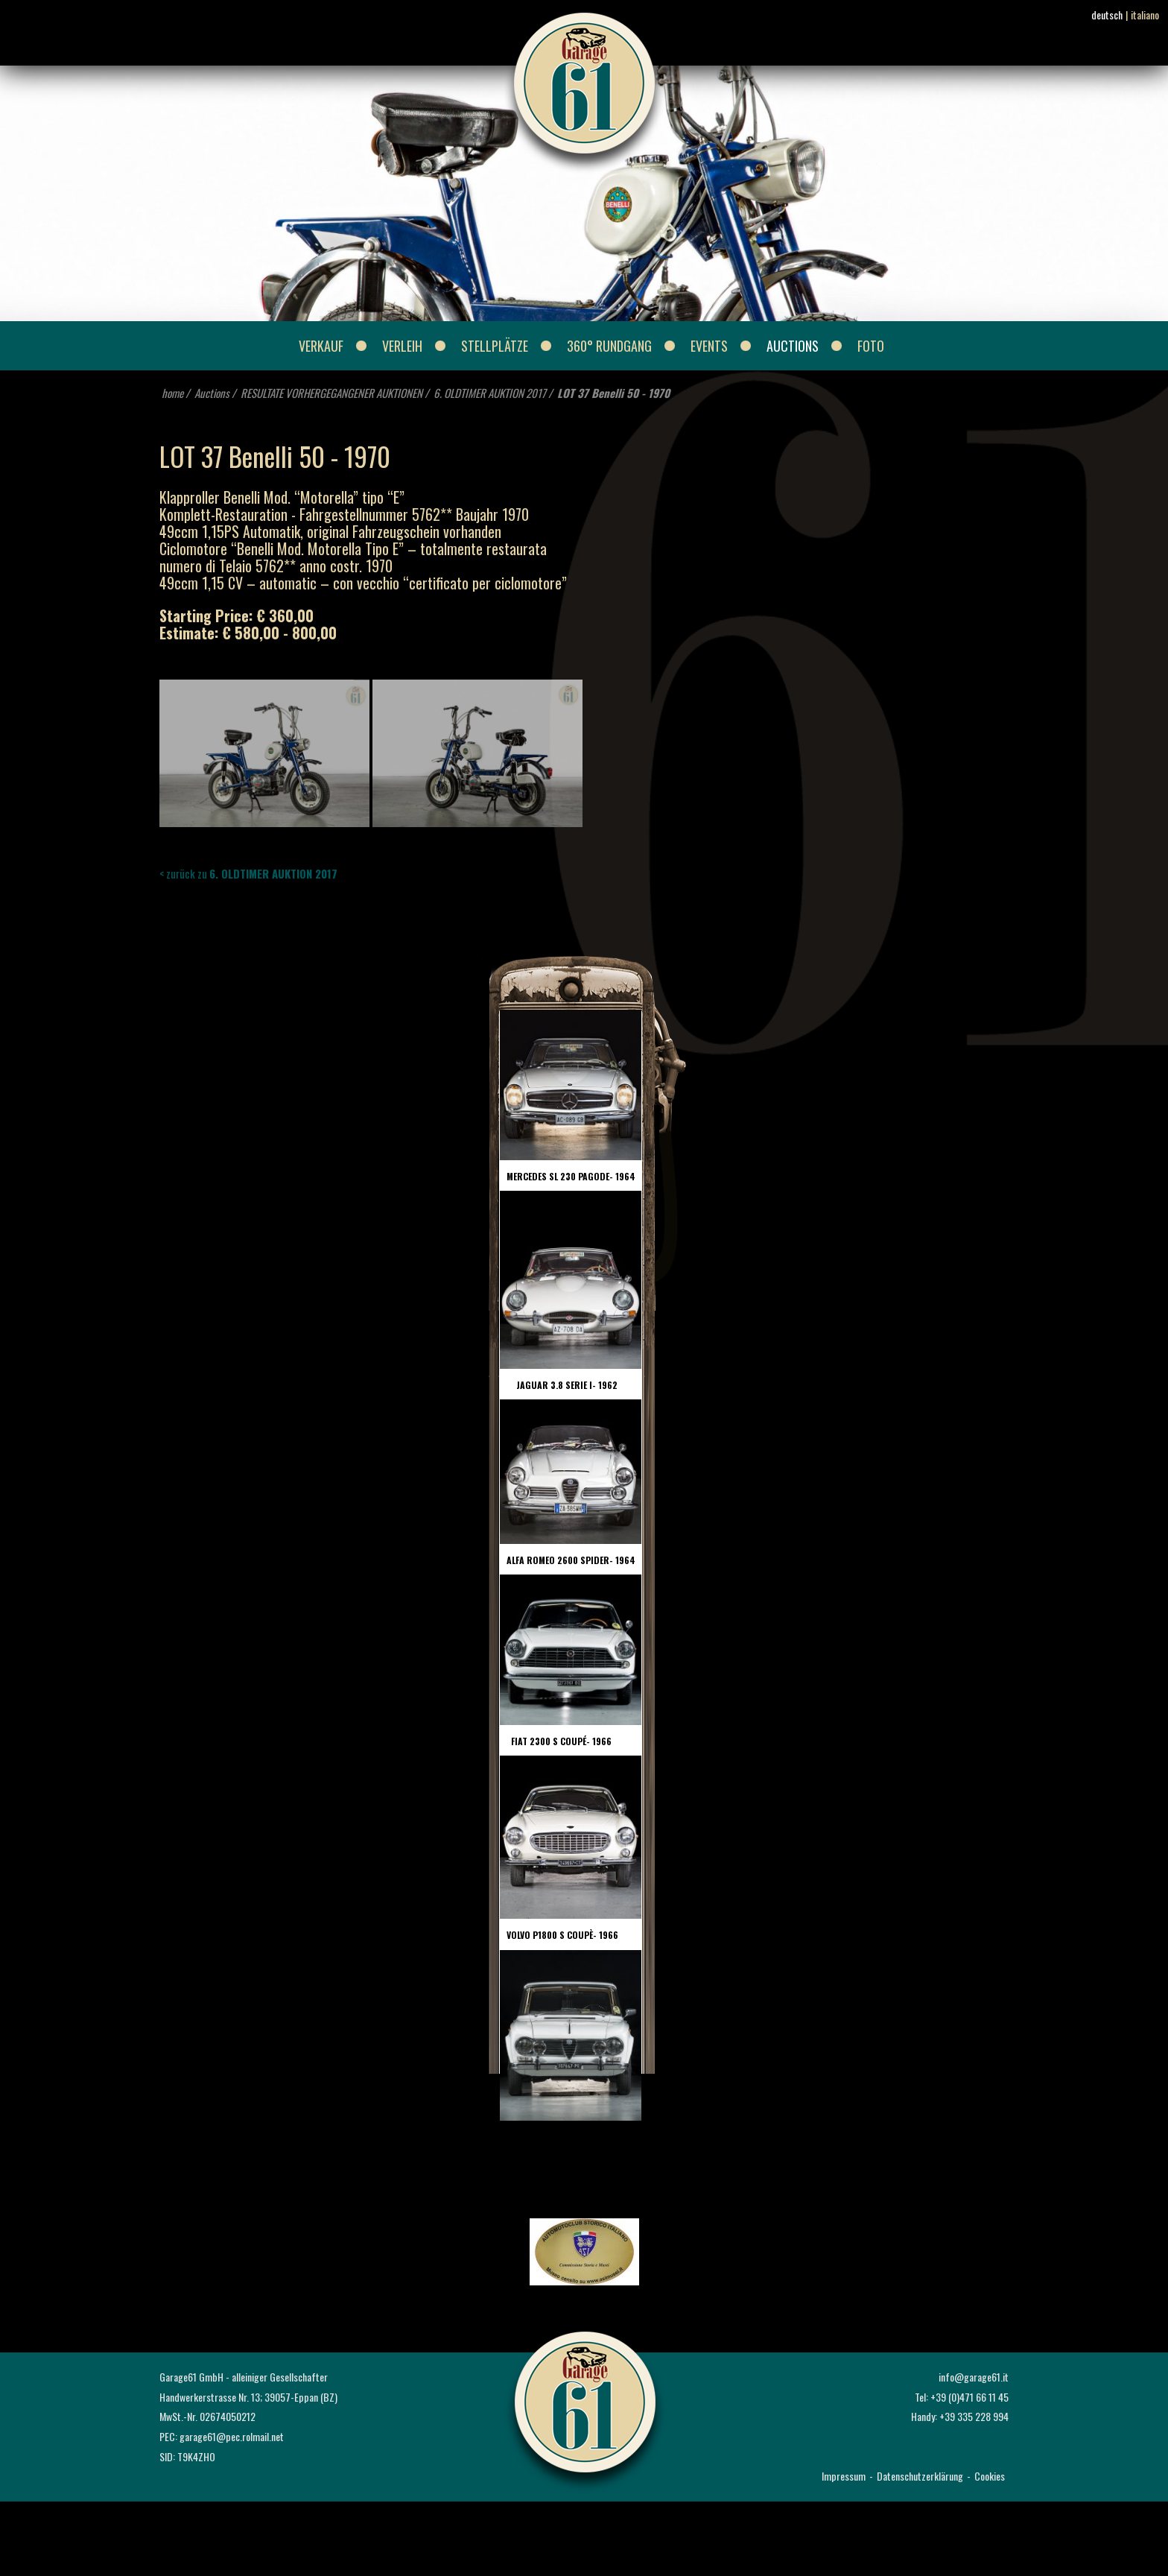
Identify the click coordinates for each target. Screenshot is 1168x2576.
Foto (870, 345)
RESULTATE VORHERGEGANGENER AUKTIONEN (331, 392)
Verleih (402, 345)
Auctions (792, 345)
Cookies (989, 2476)
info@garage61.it (974, 2376)
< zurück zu (248, 873)
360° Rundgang (609, 345)
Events (709, 345)
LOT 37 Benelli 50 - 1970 (613, 392)
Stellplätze (494, 345)
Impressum (844, 2476)
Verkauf (321, 345)
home (172, 392)
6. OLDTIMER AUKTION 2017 (490, 392)
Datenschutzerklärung (920, 2476)
